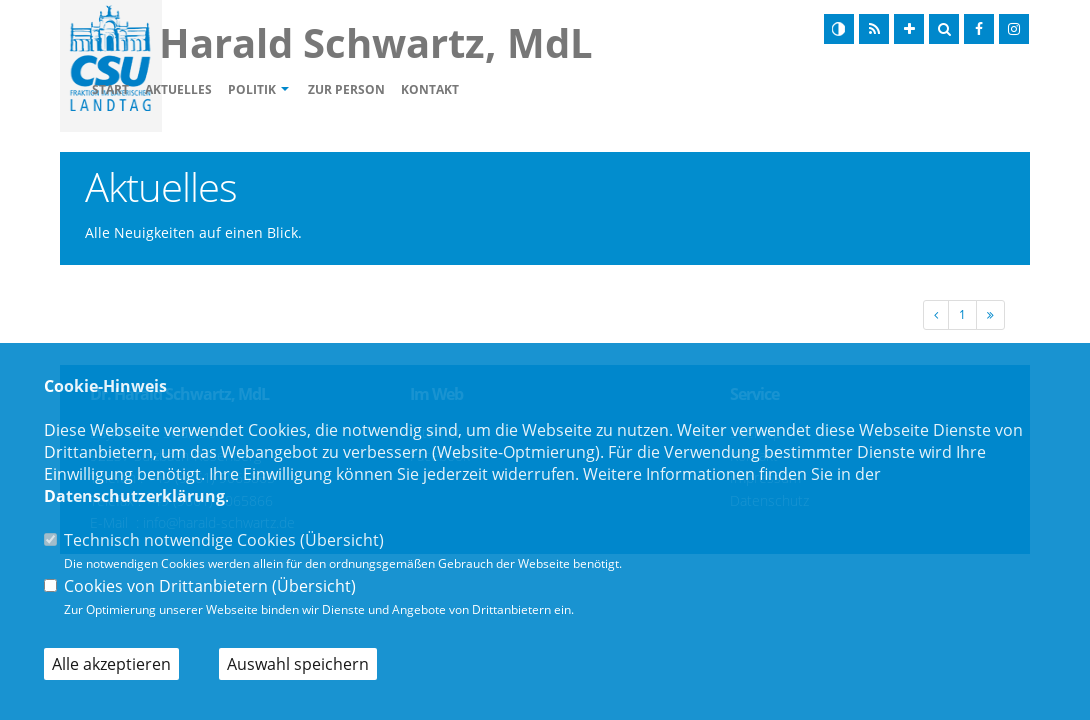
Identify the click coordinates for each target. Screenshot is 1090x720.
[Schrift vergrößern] (909, 29)
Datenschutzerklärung (134, 496)
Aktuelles (293, 90)
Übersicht (342, 540)
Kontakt (545, 90)
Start (225, 90)
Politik (367, 90)
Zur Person (461, 90)
